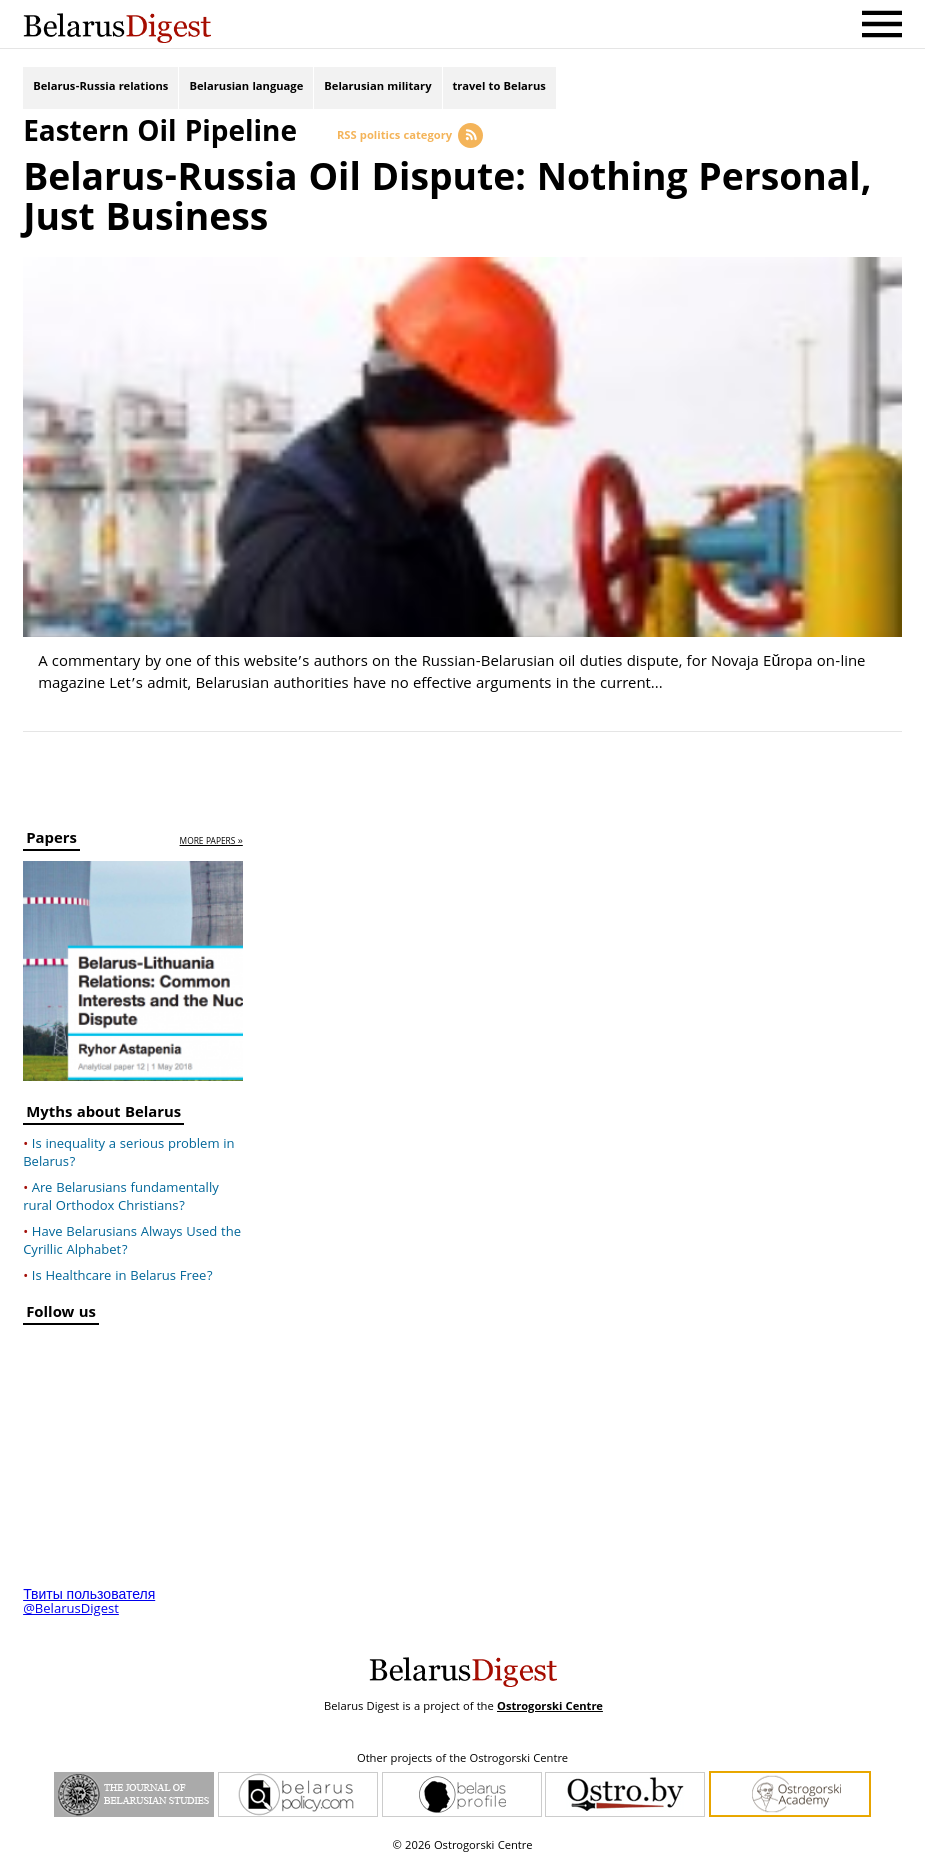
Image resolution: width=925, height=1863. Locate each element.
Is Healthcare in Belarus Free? (122, 1277)
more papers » (211, 842)
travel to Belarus (499, 87)
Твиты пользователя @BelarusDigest (89, 1603)
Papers (51, 841)
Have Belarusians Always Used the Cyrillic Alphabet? (132, 1242)
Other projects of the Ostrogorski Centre (462, 1760)
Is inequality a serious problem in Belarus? (129, 1154)
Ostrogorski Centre (550, 1707)
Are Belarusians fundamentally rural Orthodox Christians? (121, 1198)
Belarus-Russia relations (100, 87)
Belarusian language (246, 87)
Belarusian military (377, 87)
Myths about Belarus (103, 1115)
